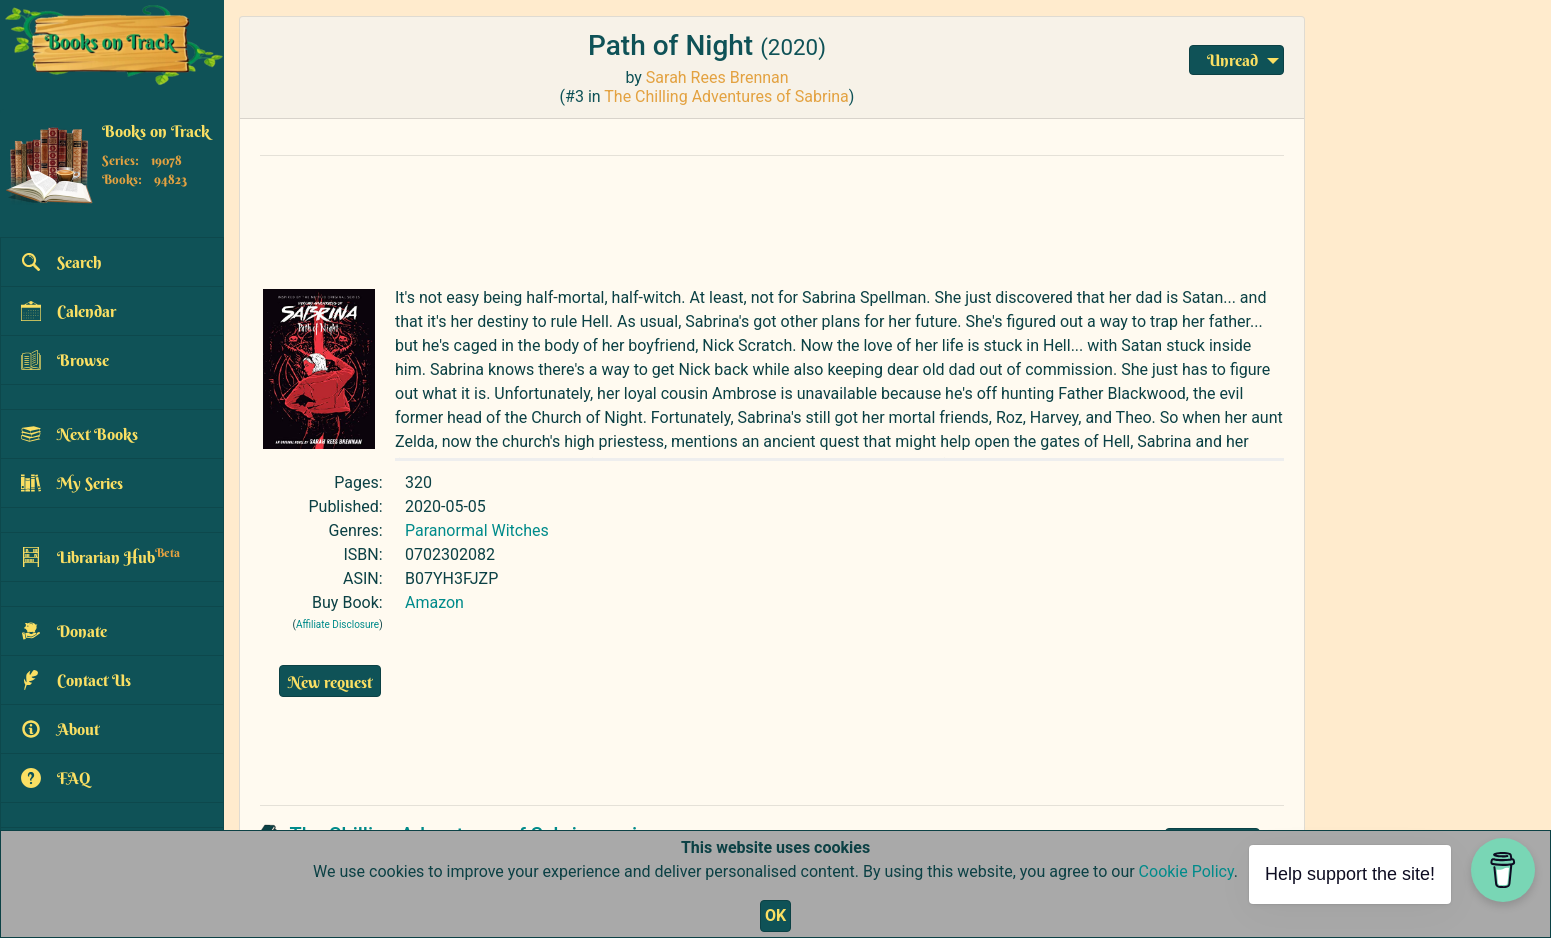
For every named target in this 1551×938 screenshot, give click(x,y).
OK (775, 915)
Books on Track (156, 131)
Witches (520, 530)
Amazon (434, 602)
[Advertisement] (735, 217)
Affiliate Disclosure (337, 624)
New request (330, 682)
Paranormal (446, 530)
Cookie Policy (1186, 871)
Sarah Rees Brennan (717, 77)
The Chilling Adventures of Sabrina (726, 96)
